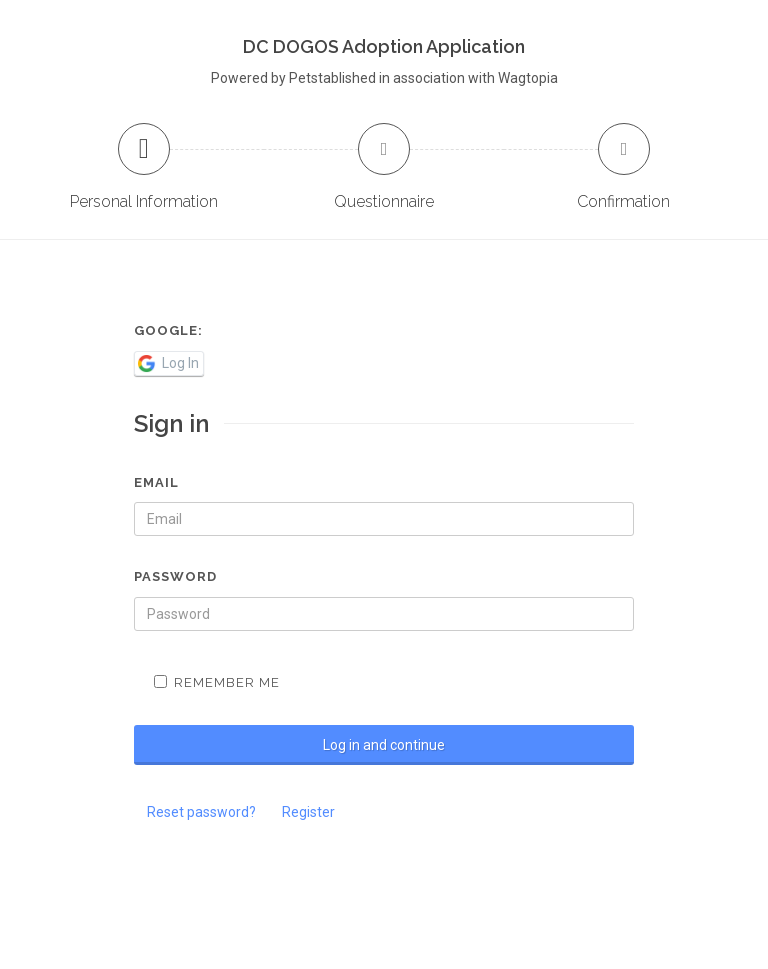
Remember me (217, 682)
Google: (168, 330)
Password (175, 576)
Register (308, 812)
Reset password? (201, 812)
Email (156, 482)
